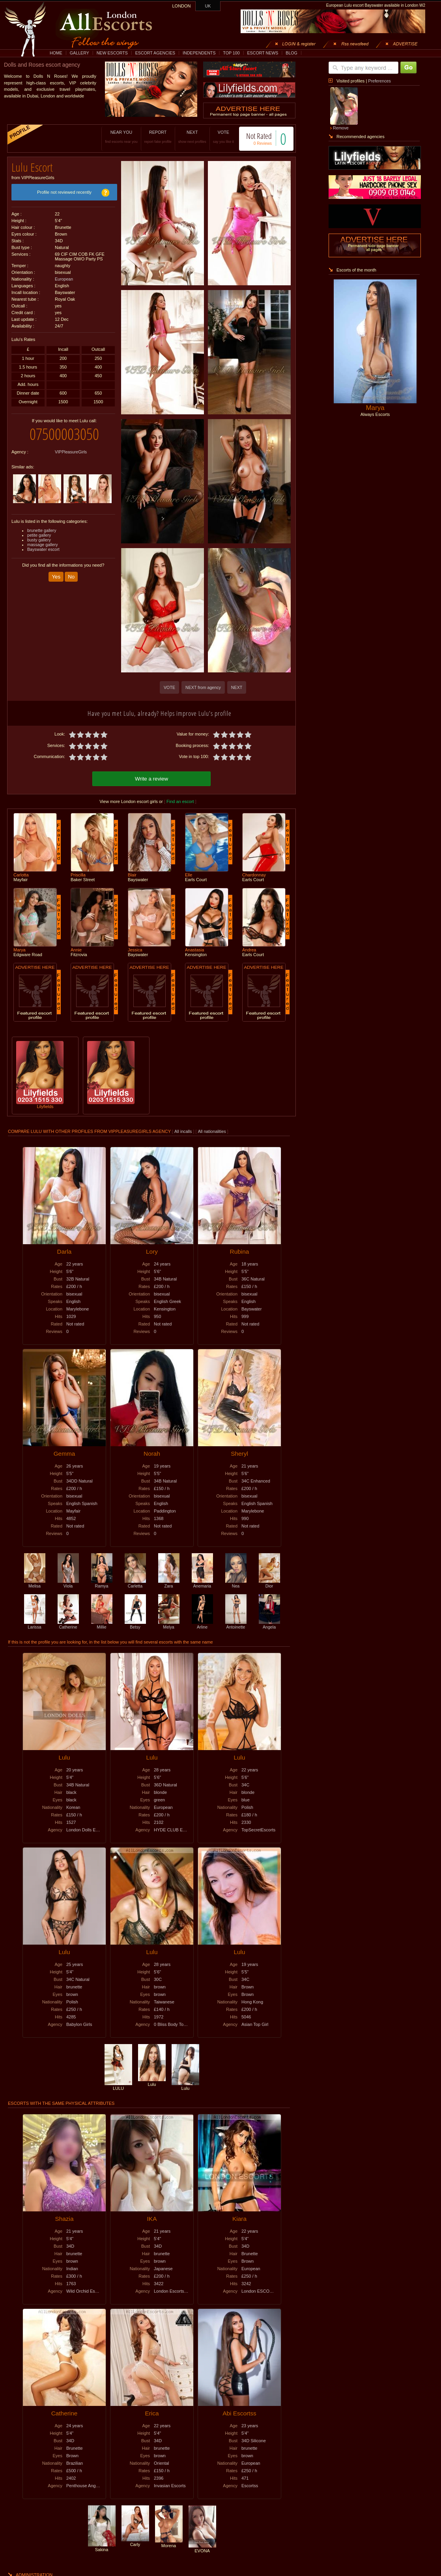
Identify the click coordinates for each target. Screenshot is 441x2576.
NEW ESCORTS (112, 53)
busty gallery (39, 534)
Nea (236, 1582)
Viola (68, 1582)
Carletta (135, 1582)
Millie (101, 1623)
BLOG (291, 53)
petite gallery (39, 529)
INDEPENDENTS (199, 53)
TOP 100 (231, 53)
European (64, 276)
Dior (269, 1582)
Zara (168, 1582)
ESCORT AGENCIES (155, 53)
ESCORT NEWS (262, 53)
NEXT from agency (203, 687)
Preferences (379, 81)
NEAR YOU (113, 137)
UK (208, 6)
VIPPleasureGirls (71, 446)
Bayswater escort (43, 543)
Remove (341, 127)
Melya (168, 1623)
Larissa (34, 1623)
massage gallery (42, 538)
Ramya (101, 1582)
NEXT (184, 137)
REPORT (149, 137)
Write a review (151, 778)
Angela (269, 1623)
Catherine (68, 1623)
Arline (202, 1623)
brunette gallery (41, 524)
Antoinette (236, 1623)
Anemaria (202, 1582)
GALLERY (79, 53)
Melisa (34, 1582)
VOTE (215, 137)
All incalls (183, 1130)
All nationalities (212, 1130)
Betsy (135, 1623)
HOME (56, 53)
